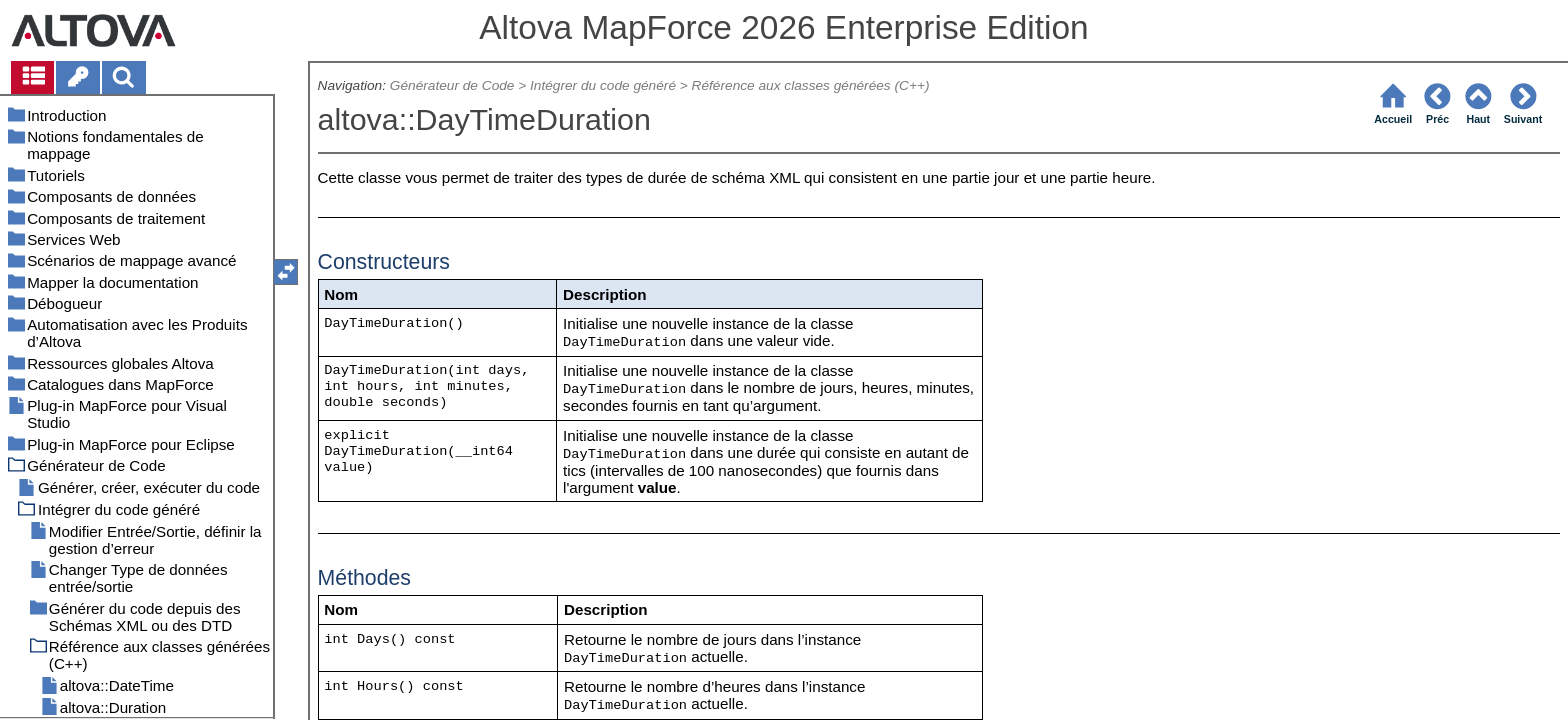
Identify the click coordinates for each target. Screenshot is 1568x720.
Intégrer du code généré (603, 85)
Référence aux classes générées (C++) (811, 85)
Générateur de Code (452, 85)
